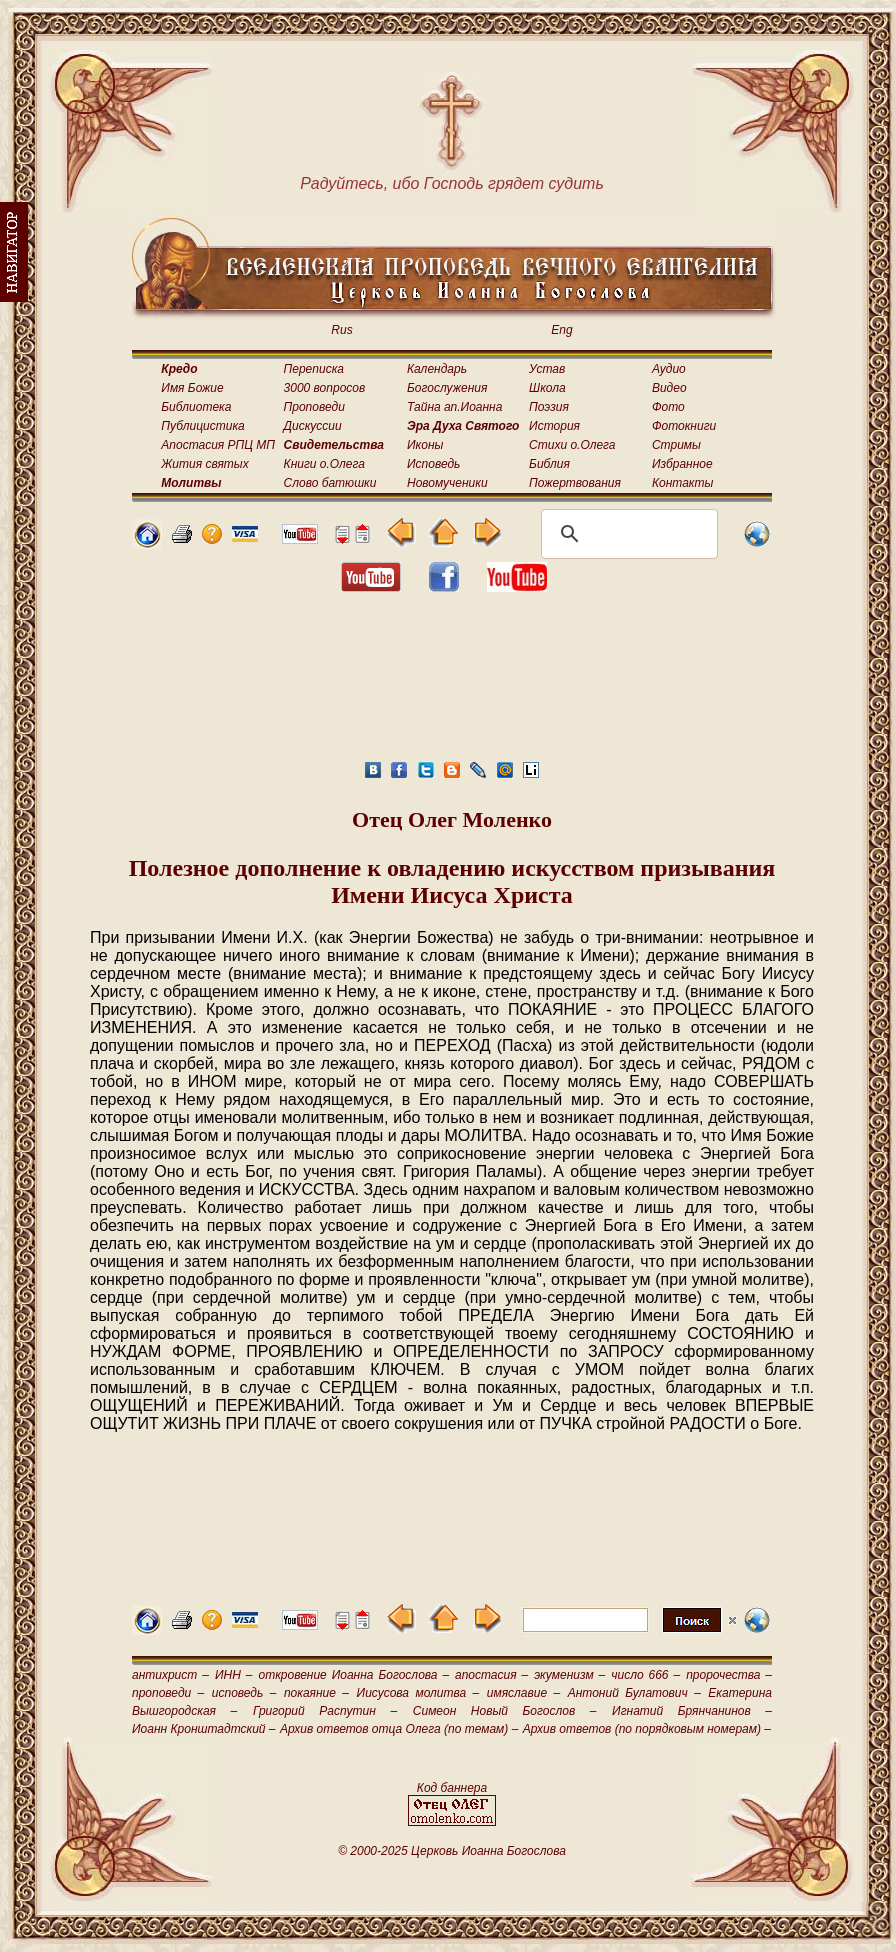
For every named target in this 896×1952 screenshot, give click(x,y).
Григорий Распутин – (325, 1711)
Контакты (683, 483)
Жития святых (204, 464)
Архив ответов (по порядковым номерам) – (647, 1729)
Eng (561, 330)
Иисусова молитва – (418, 1693)
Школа (547, 388)
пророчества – (729, 1675)
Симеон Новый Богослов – (505, 1711)
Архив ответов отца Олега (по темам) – (399, 1729)
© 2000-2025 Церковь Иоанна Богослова (452, 1851)
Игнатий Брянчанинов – (692, 1711)
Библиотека (196, 407)
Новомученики (447, 483)
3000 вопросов (325, 388)
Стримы (676, 445)
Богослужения (447, 388)
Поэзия (549, 407)
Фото (668, 407)
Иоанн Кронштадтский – (204, 1729)
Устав (547, 369)
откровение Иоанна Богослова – (353, 1675)
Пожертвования (575, 483)
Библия (549, 464)
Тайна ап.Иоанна (454, 407)
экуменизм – (569, 1675)
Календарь (437, 369)
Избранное (682, 464)
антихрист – (170, 1675)
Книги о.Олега (324, 464)
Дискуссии (313, 426)
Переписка (314, 369)
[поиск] (626, 534)
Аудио (669, 369)
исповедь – (244, 1693)
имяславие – (523, 1693)
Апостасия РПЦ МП (218, 445)
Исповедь (433, 464)
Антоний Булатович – (634, 1693)
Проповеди (314, 407)
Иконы (425, 445)
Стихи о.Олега (572, 445)
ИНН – (234, 1675)
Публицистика (202, 426)
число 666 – (645, 1675)
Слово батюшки (330, 483)
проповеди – (168, 1693)
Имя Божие (192, 388)
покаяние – (316, 1693)
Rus (341, 330)
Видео (669, 388)
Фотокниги (684, 426)
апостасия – (491, 1675)
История (554, 426)
